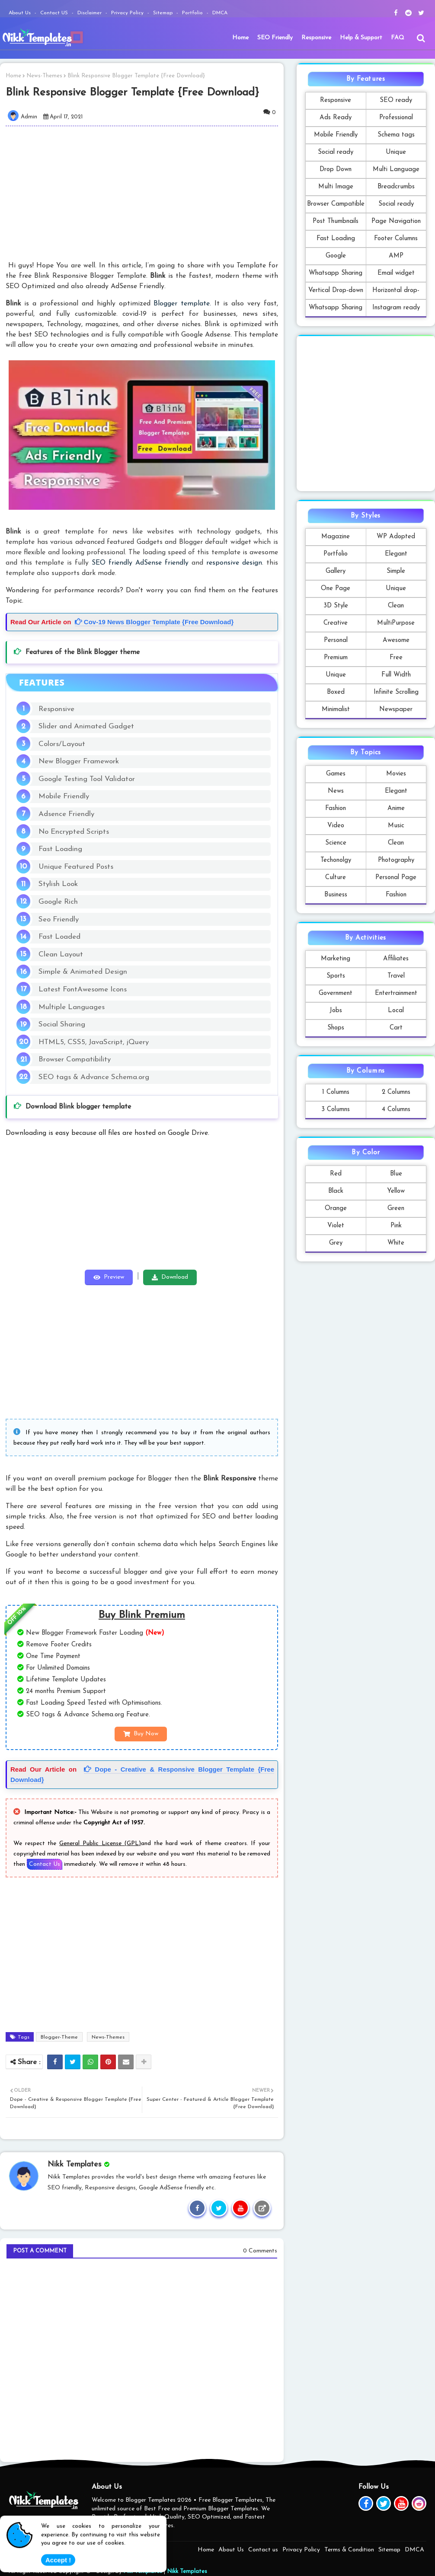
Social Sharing (61, 1024)
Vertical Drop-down (335, 290)
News (336, 791)
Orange (336, 1208)
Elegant (396, 554)
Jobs (335, 1010)
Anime (396, 808)
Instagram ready (396, 308)
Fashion (335, 808)
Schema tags (396, 135)
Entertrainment (396, 993)
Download (174, 1277)
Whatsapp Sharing (335, 273)
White (395, 1243)
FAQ (397, 38)
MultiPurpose (396, 623)
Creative (335, 623)
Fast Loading (60, 849)
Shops (335, 1028)
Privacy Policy (128, 13)
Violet (335, 1226)
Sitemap (163, 13)
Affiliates (396, 959)
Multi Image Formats (335, 189)
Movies (396, 774)
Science (335, 843)
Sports (335, 976)
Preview (114, 1277)
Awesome (396, 640)
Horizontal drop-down (395, 293)
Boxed (336, 692)
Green (395, 1208)
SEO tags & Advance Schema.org (93, 1077)
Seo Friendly (58, 919)
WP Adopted (396, 537)
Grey (335, 1243)
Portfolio (193, 13)
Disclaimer (90, 13)
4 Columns (396, 1109)
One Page (335, 588)
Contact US (55, 13)
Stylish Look (58, 884)
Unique (396, 152)
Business (335, 895)
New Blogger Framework (78, 761)
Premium (336, 657)
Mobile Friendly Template (336, 137)
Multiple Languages (71, 1007)
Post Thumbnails (335, 221)
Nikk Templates (187, 2571)
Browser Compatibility (74, 1059)
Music (396, 826)
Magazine (335, 537)
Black (335, 1191)
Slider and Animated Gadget (86, 726)
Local (396, 1010)
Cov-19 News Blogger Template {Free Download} (154, 622)
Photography (396, 860)
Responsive (316, 38)
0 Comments (260, 2251)
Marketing (335, 959)
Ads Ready (336, 117)
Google (336, 256)
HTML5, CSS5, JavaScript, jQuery (93, 1042)
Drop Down (336, 169)
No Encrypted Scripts (73, 831)
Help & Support (361, 38)
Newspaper (396, 709)
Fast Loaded (59, 936)
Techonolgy (335, 860)
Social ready (335, 152)
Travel (396, 976)
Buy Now (146, 1734)
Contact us (263, 2550)
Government (335, 993)
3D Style (335, 606)
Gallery (335, 571)
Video (335, 826)
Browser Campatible (336, 204)
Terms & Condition (349, 2550)
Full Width (396, 675)
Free (396, 657)
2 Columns (396, 1092)
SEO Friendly (275, 38)
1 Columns (335, 1092)
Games (335, 774)
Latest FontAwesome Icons (82, 989)
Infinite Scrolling (396, 692)
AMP (396, 256)
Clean (396, 606)
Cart (396, 1028)
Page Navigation (396, 221)
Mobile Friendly (63, 796)
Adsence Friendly (66, 814)
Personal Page (395, 877)
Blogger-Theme (59, 2037)
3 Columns (335, 1109)
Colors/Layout (61, 744)
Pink (396, 1226)
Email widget (396, 273)
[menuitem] (240, 38)
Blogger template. (182, 303)
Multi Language (396, 169)
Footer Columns (396, 238)
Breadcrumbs (396, 187)
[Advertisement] (147, 193)
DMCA (219, 13)
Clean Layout (60, 954)
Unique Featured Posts (75, 866)
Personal (336, 640)
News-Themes (44, 76)
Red (336, 1174)
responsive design (234, 562)
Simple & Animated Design (82, 971)
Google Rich (58, 901)
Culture (335, 877)
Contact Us (44, 1864)
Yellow (396, 1191)
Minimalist (336, 709)
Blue (396, 1174)
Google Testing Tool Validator (86, 779)
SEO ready (396, 100)
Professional (396, 117)
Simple (396, 571)
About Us (20, 13)
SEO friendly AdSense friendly (140, 562)
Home (240, 38)
